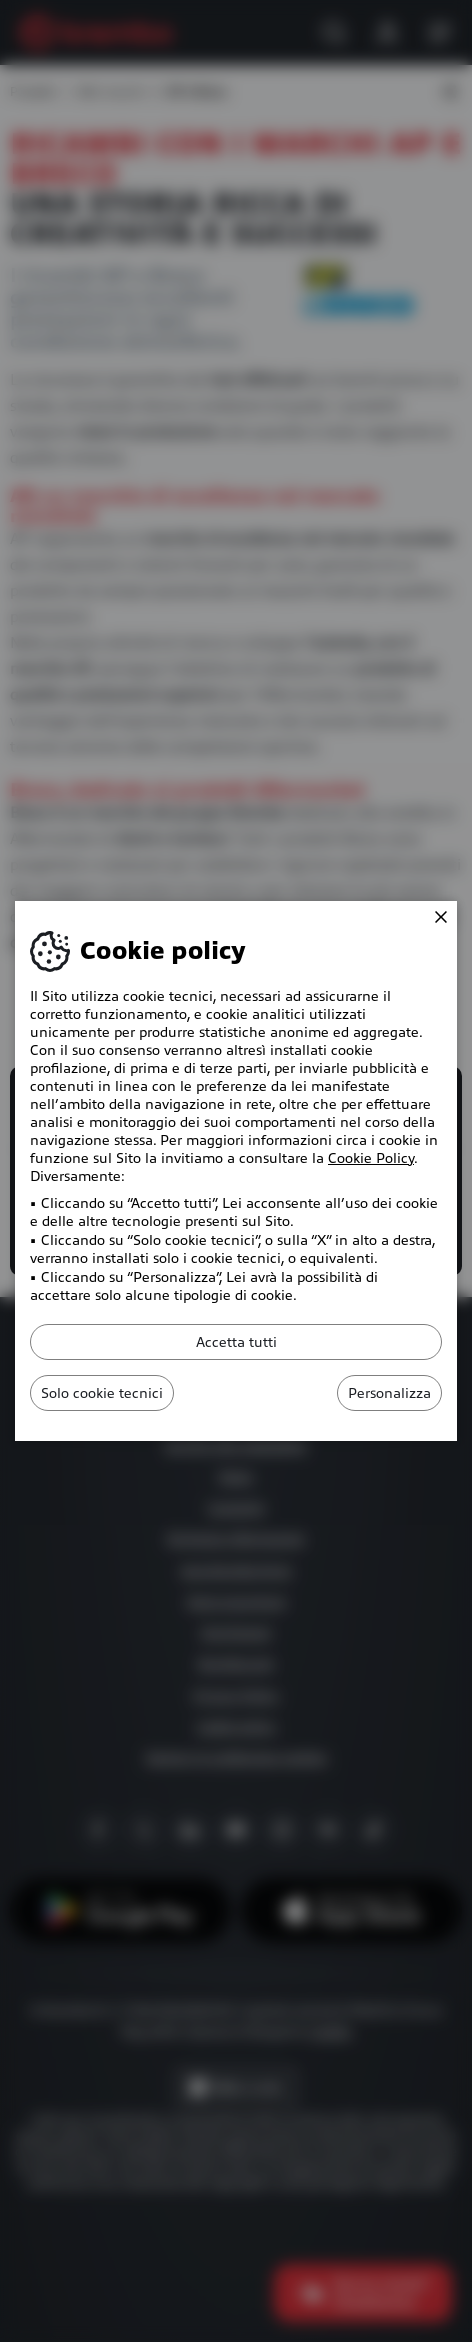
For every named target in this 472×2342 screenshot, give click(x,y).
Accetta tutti (236, 1342)
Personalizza (389, 1393)
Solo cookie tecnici (102, 1393)
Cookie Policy (371, 1158)
